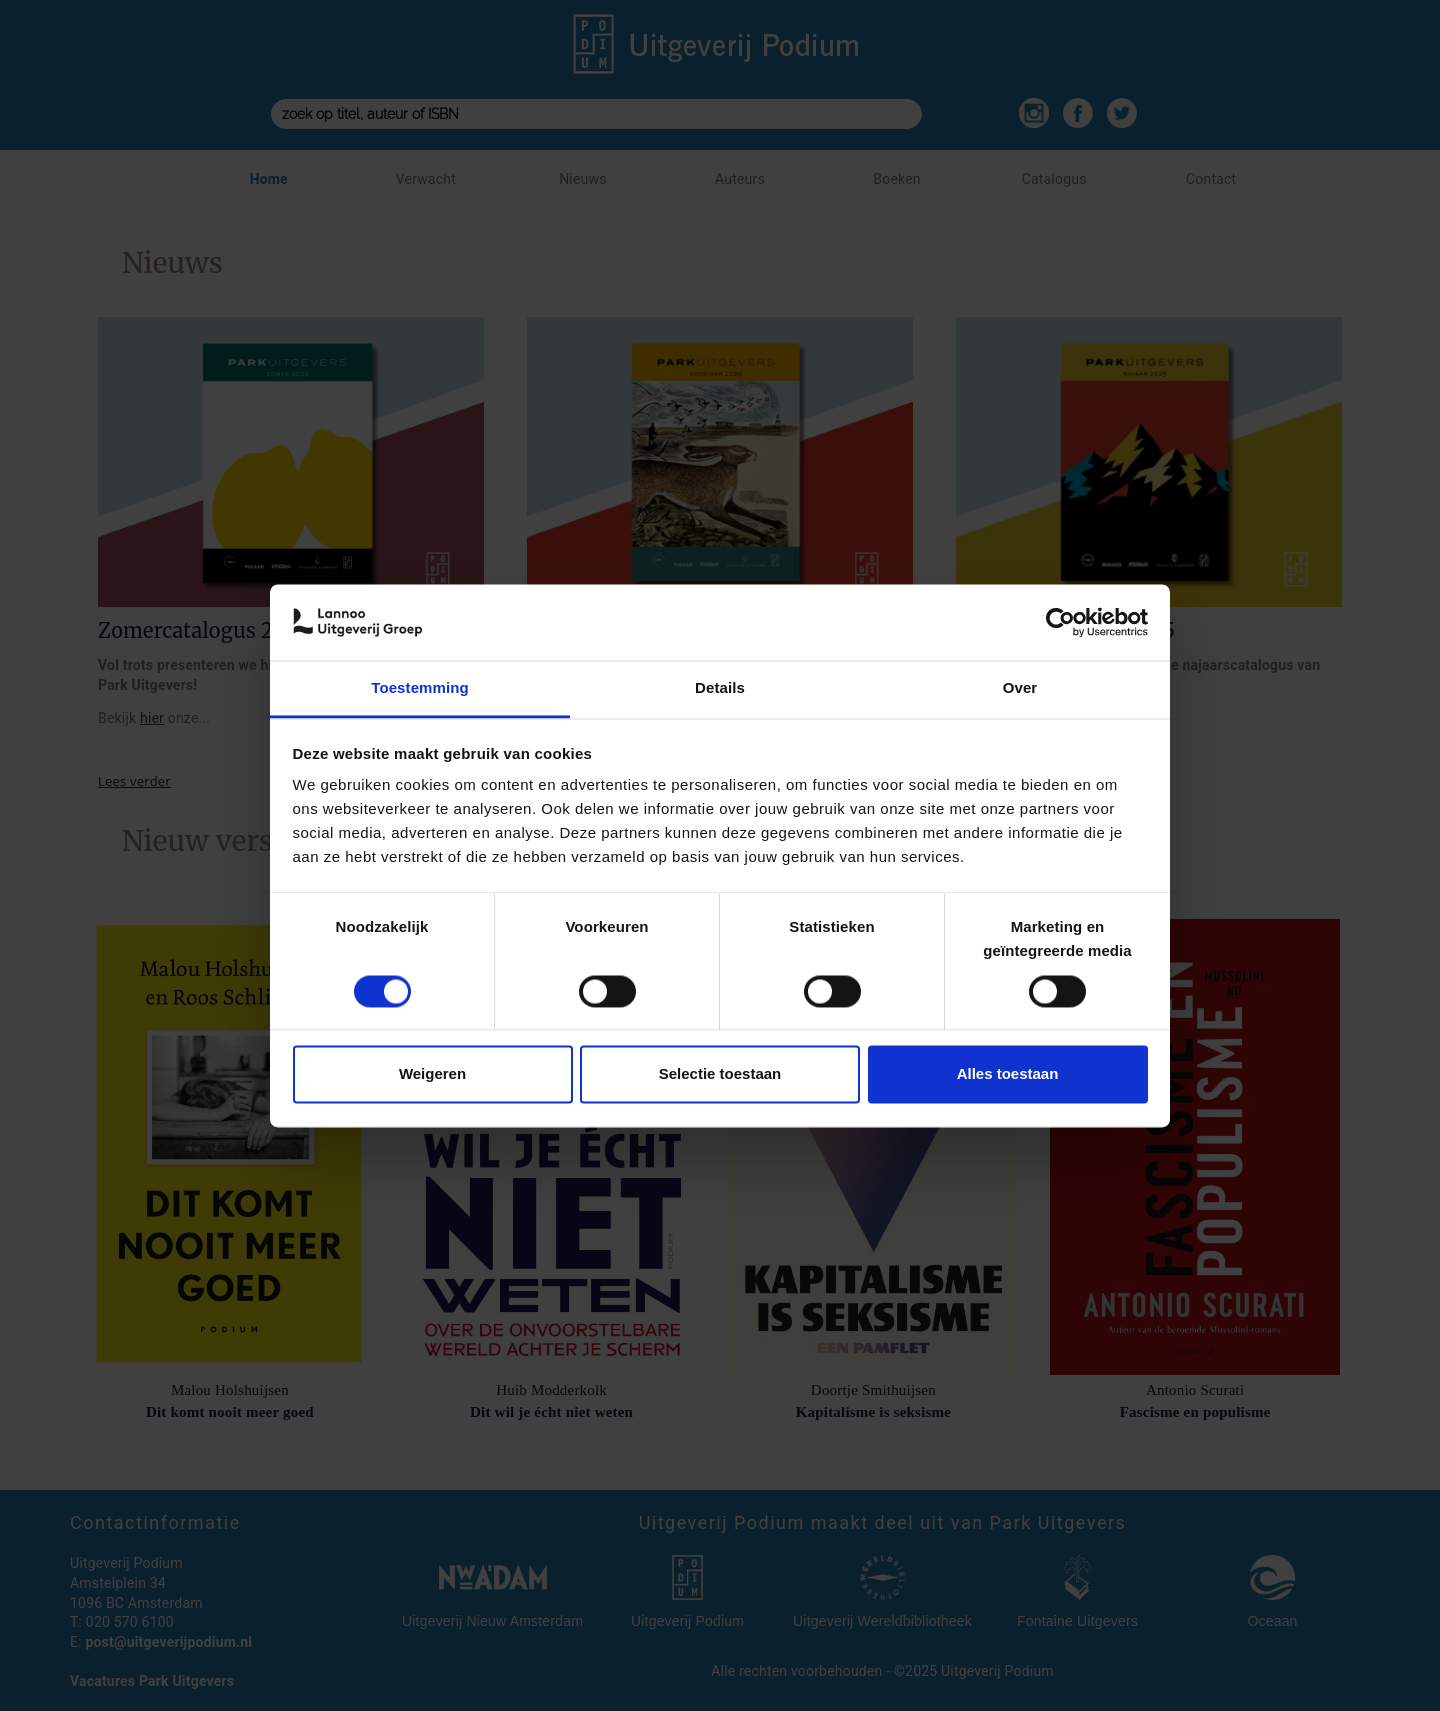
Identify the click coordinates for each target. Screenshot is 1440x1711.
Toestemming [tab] (420, 688)
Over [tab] (1020, 688)
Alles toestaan (1008, 1074)
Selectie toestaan (720, 1074)
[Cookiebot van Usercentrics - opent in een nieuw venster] (1060, 622)
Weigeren (432, 1074)
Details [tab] (720, 688)
